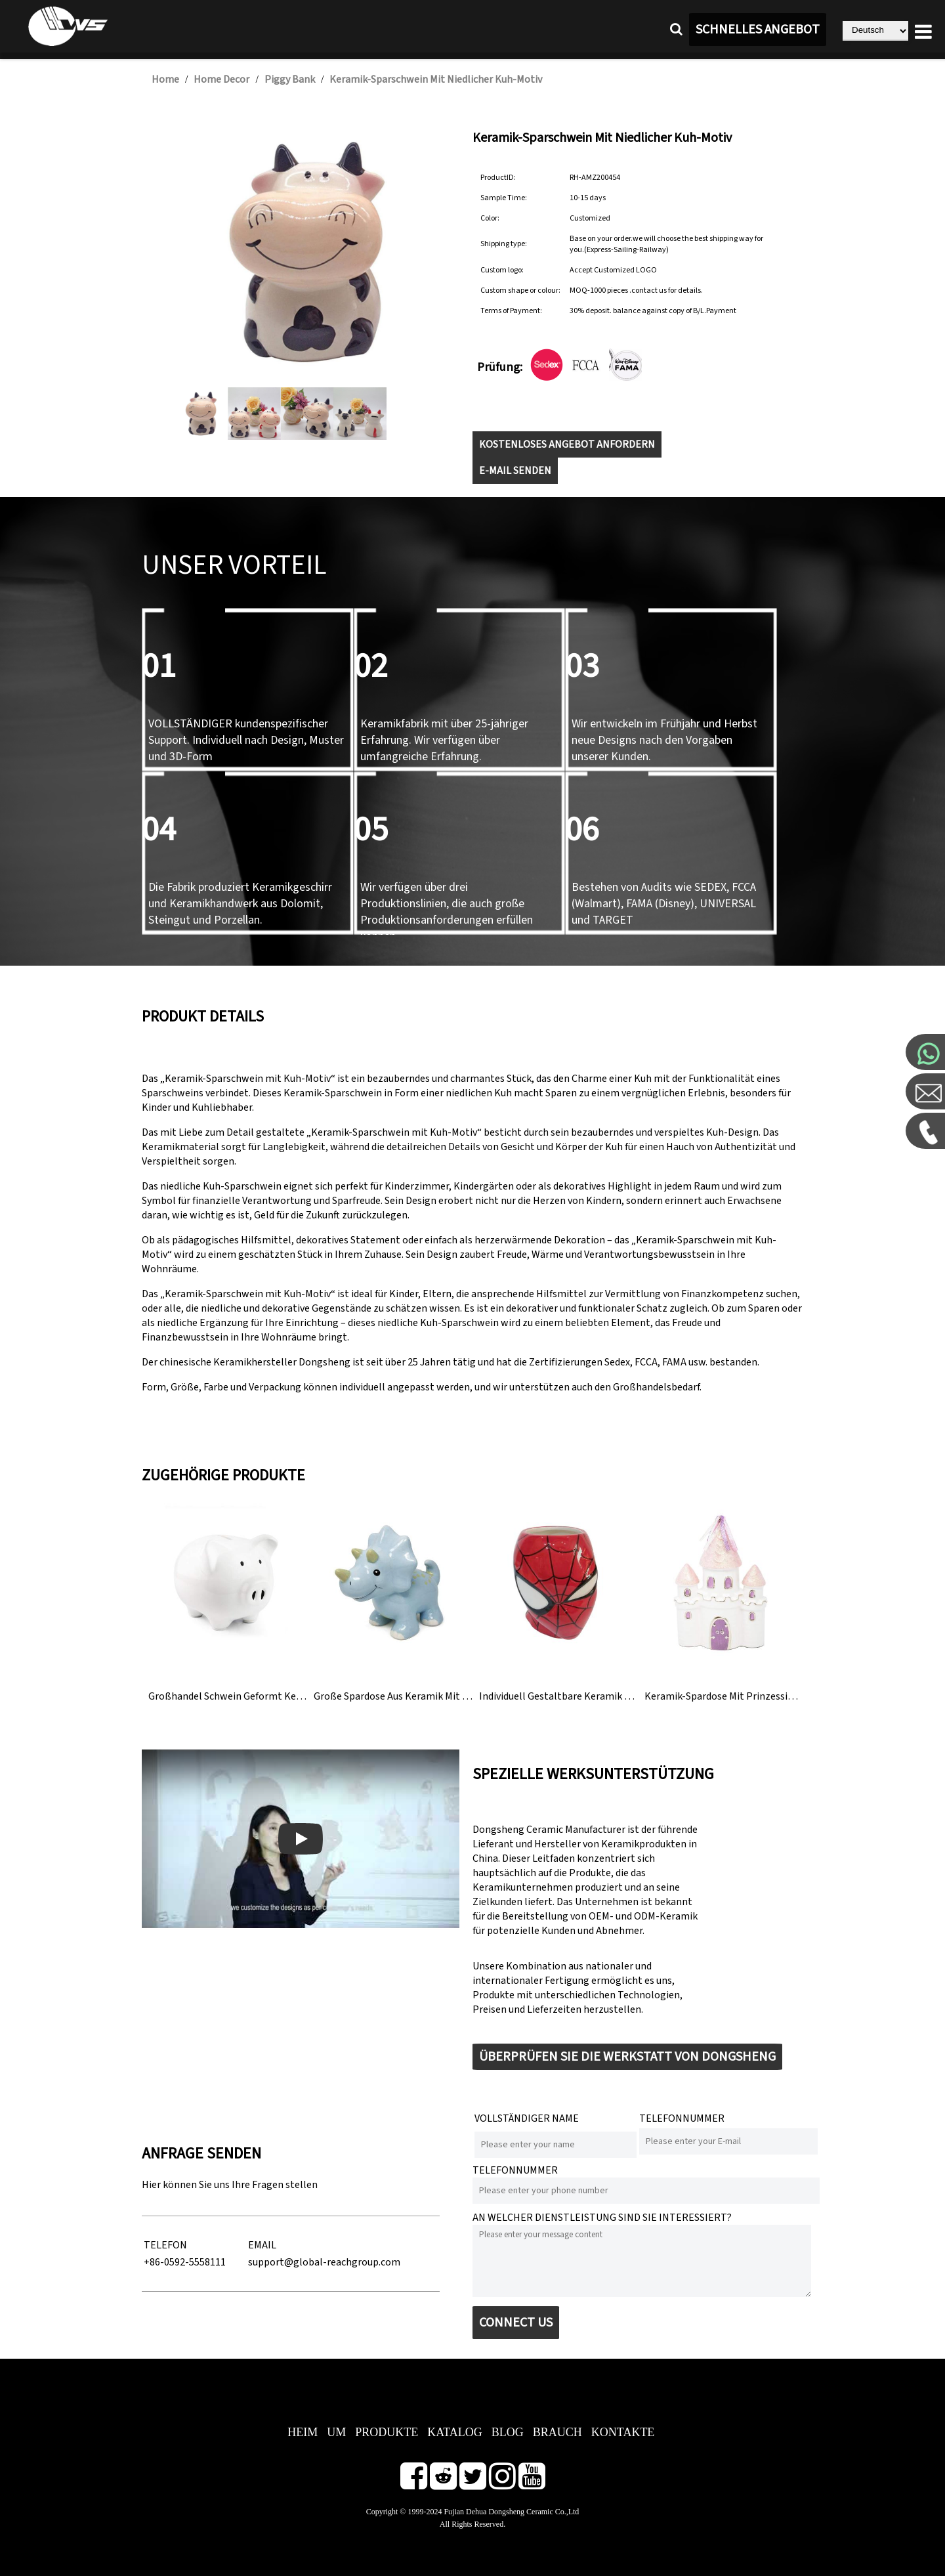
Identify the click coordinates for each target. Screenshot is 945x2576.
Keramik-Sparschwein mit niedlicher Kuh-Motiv (435, 79)
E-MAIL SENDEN (515, 470)
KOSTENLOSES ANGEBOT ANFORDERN (567, 444)
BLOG (508, 2432)
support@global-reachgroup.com (324, 2262)
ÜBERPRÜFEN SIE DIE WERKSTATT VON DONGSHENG (627, 2057)
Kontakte (623, 2432)
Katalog (454, 2432)
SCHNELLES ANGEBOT (758, 29)
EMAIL (262, 2245)
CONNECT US (516, 2322)
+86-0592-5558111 (185, 2262)
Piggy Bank (289, 79)
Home (165, 79)
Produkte (386, 2432)
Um (336, 2432)
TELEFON (165, 2245)
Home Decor (221, 79)
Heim (302, 2432)
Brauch (557, 2432)
